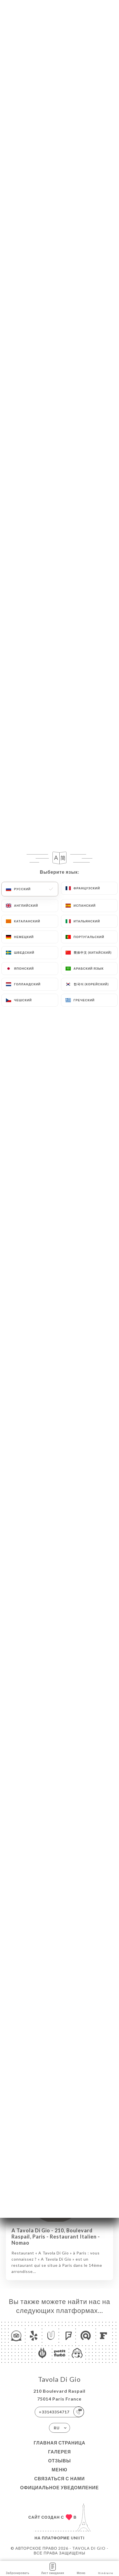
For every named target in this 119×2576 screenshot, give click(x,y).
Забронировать (17, 2568)
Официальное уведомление (59, 2487)
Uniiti (78, 2537)
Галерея (59, 2451)
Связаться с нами (59, 2478)
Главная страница (59, 2442)
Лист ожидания (52, 2568)
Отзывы (59, 2460)
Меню (59, 2469)
